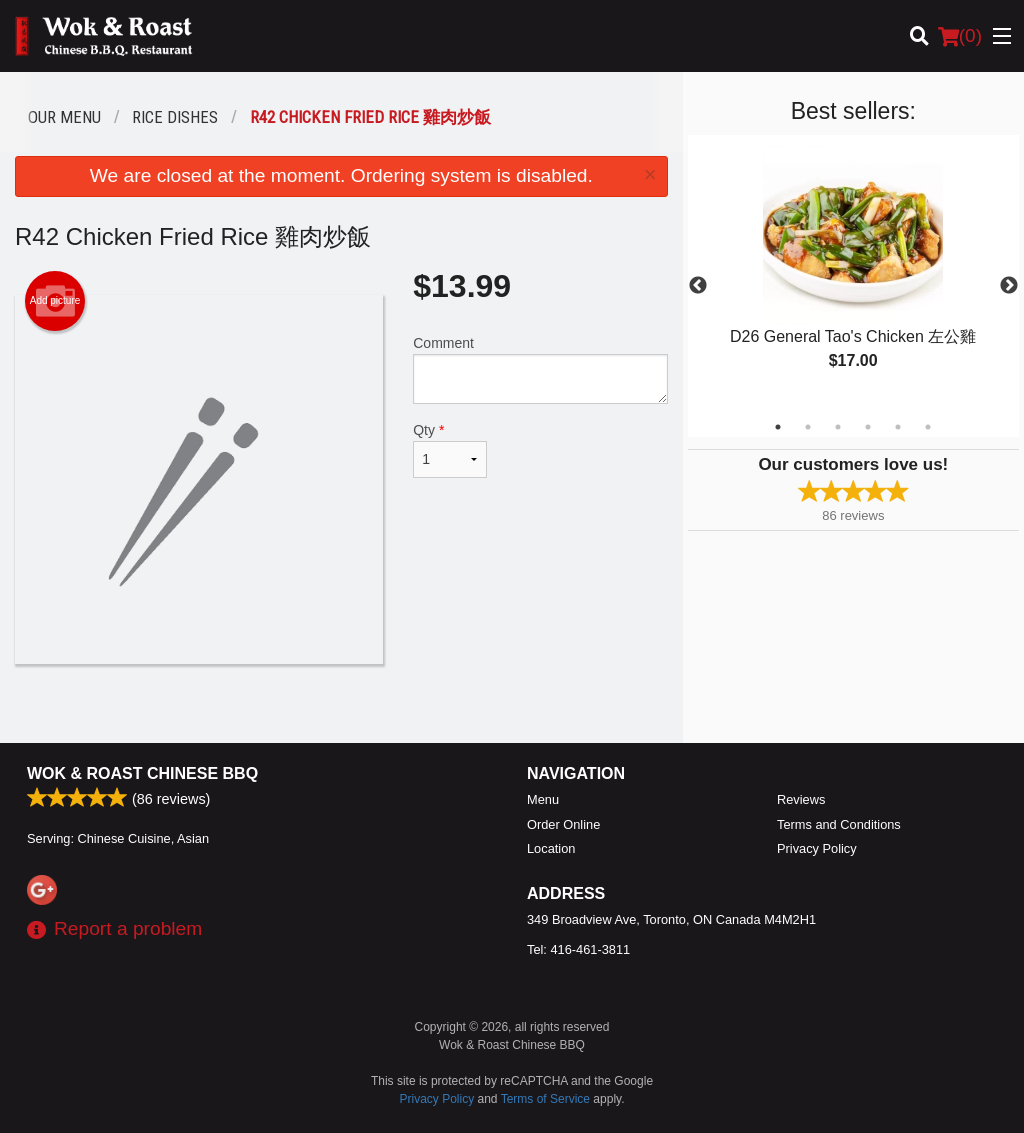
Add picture (55, 301)
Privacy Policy (817, 848)
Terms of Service (545, 1099)
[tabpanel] (853, 274)
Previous (698, 286)
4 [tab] (868, 427)
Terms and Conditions (839, 824)
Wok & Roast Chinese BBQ (142, 773)
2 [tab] (808, 427)
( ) (960, 36)
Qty (450, 450)
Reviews (801, 799)
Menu (543, 799)
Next (1009, 286)
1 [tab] (778, 427)
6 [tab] (928, 427)
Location (551, 848)
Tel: (578, 949)
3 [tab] (838, 427)
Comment (540, 369)
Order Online (563, 824)
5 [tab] (898, 427)
